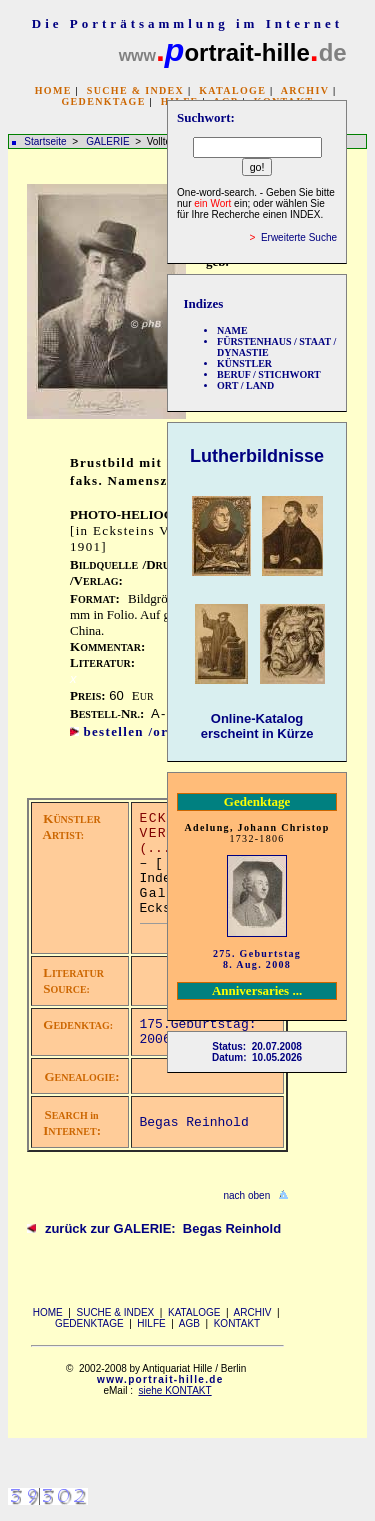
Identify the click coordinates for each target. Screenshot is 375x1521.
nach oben (247, 1195)
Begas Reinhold (194, 1122)
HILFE (151, 1323)
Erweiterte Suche (299, 237)
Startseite (45, 141)
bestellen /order (137, 731)
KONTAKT (237, 1323)
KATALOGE (232, 90)
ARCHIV (305, 90)
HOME (53, 90)
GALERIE (109, 141)
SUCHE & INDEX (135, 90)
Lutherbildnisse (257, 456)
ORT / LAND (245, 385)
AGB (189, 1323)
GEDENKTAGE (103, 101)
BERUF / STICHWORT (269, 374)
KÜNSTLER (244, 363)
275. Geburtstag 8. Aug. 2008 (257, 959)
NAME (232, 330)
